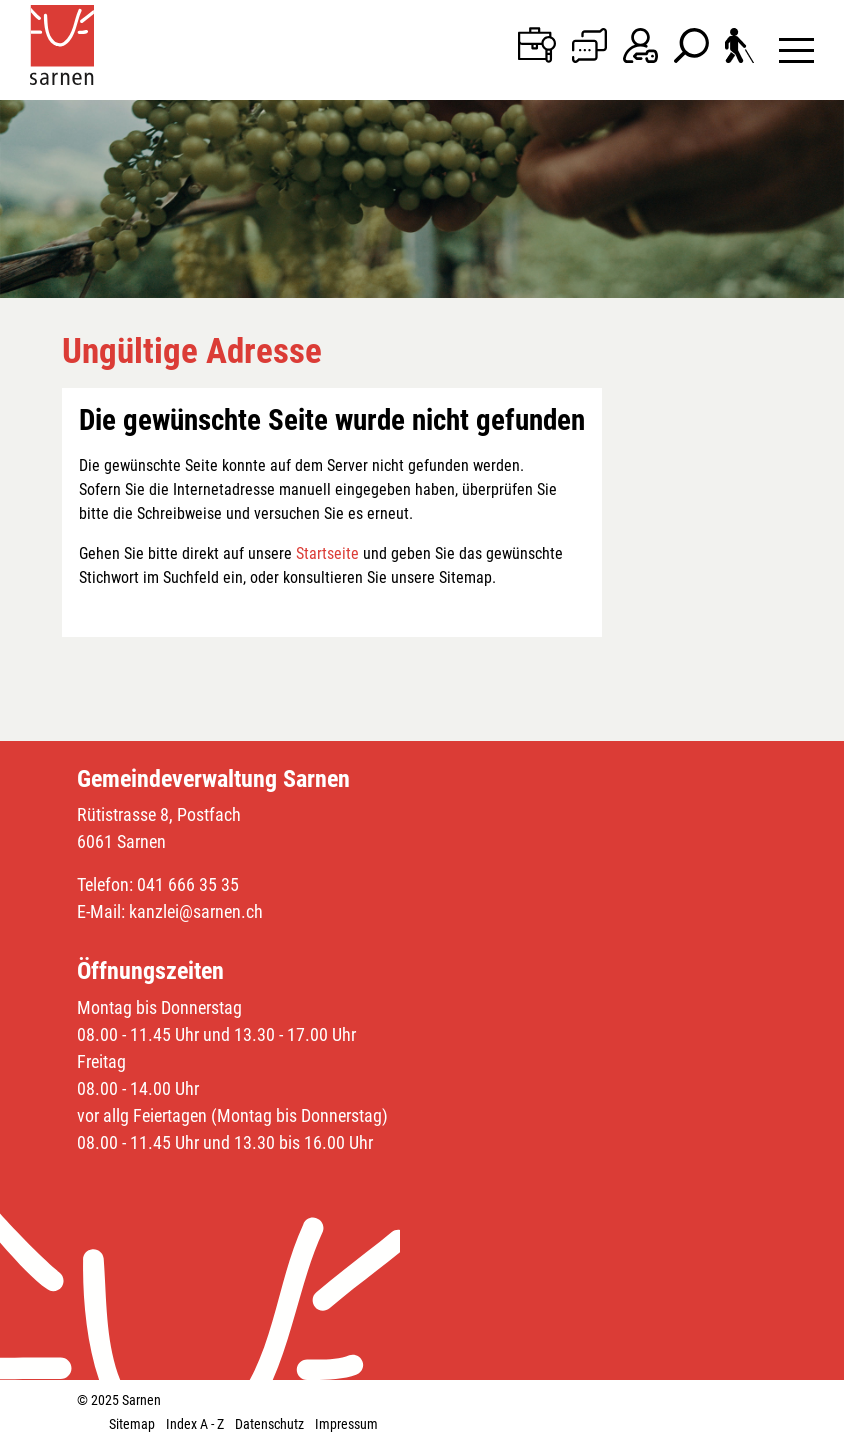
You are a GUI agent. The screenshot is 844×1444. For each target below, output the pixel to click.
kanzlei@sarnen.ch (196, 911)
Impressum (346, 1424)
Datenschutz (269, 1424)
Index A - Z (195, 1424)
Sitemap (132, 1424)
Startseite (327, 553)
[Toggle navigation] (796, 49)
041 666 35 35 (188, 884)
